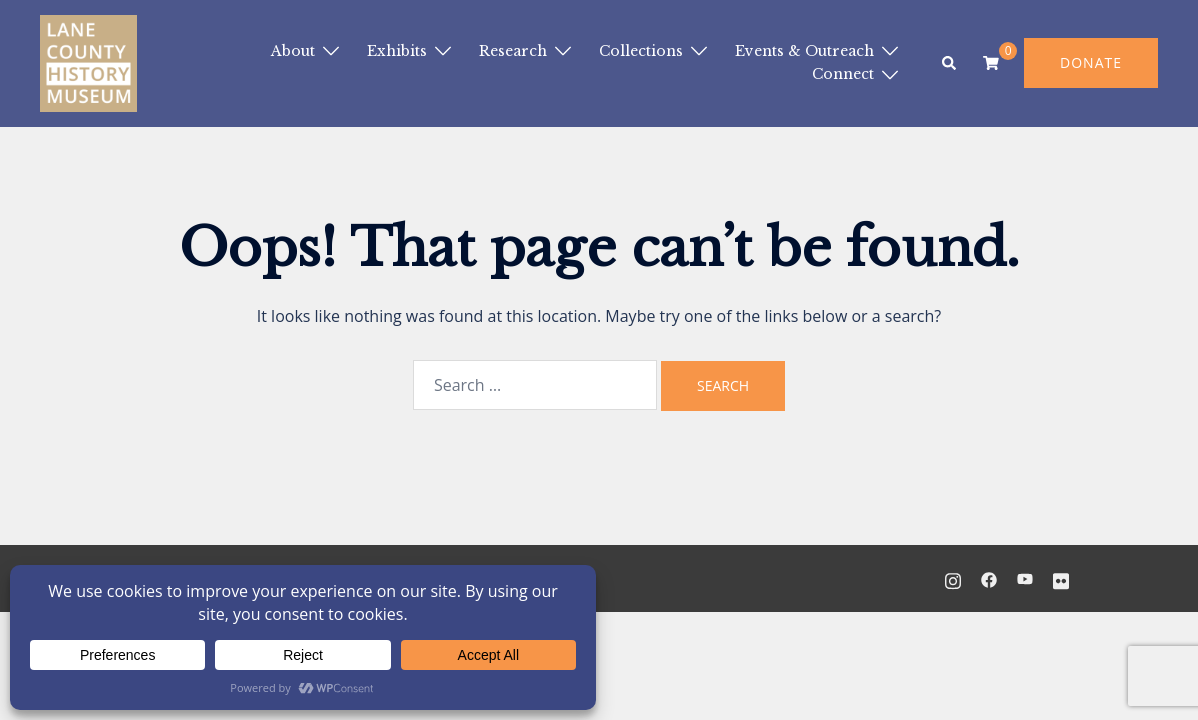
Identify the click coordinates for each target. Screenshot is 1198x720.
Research (513, 51)
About (293, 51)
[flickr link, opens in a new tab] (1061, 578)
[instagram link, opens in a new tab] (953, 578)
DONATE (1091, 62)
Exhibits (397, 51)
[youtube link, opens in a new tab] (1025, 578)
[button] (950, 63)
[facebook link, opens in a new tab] (989, 578)
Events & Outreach (804, 51)
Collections (641, 51)
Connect (843, 74)
